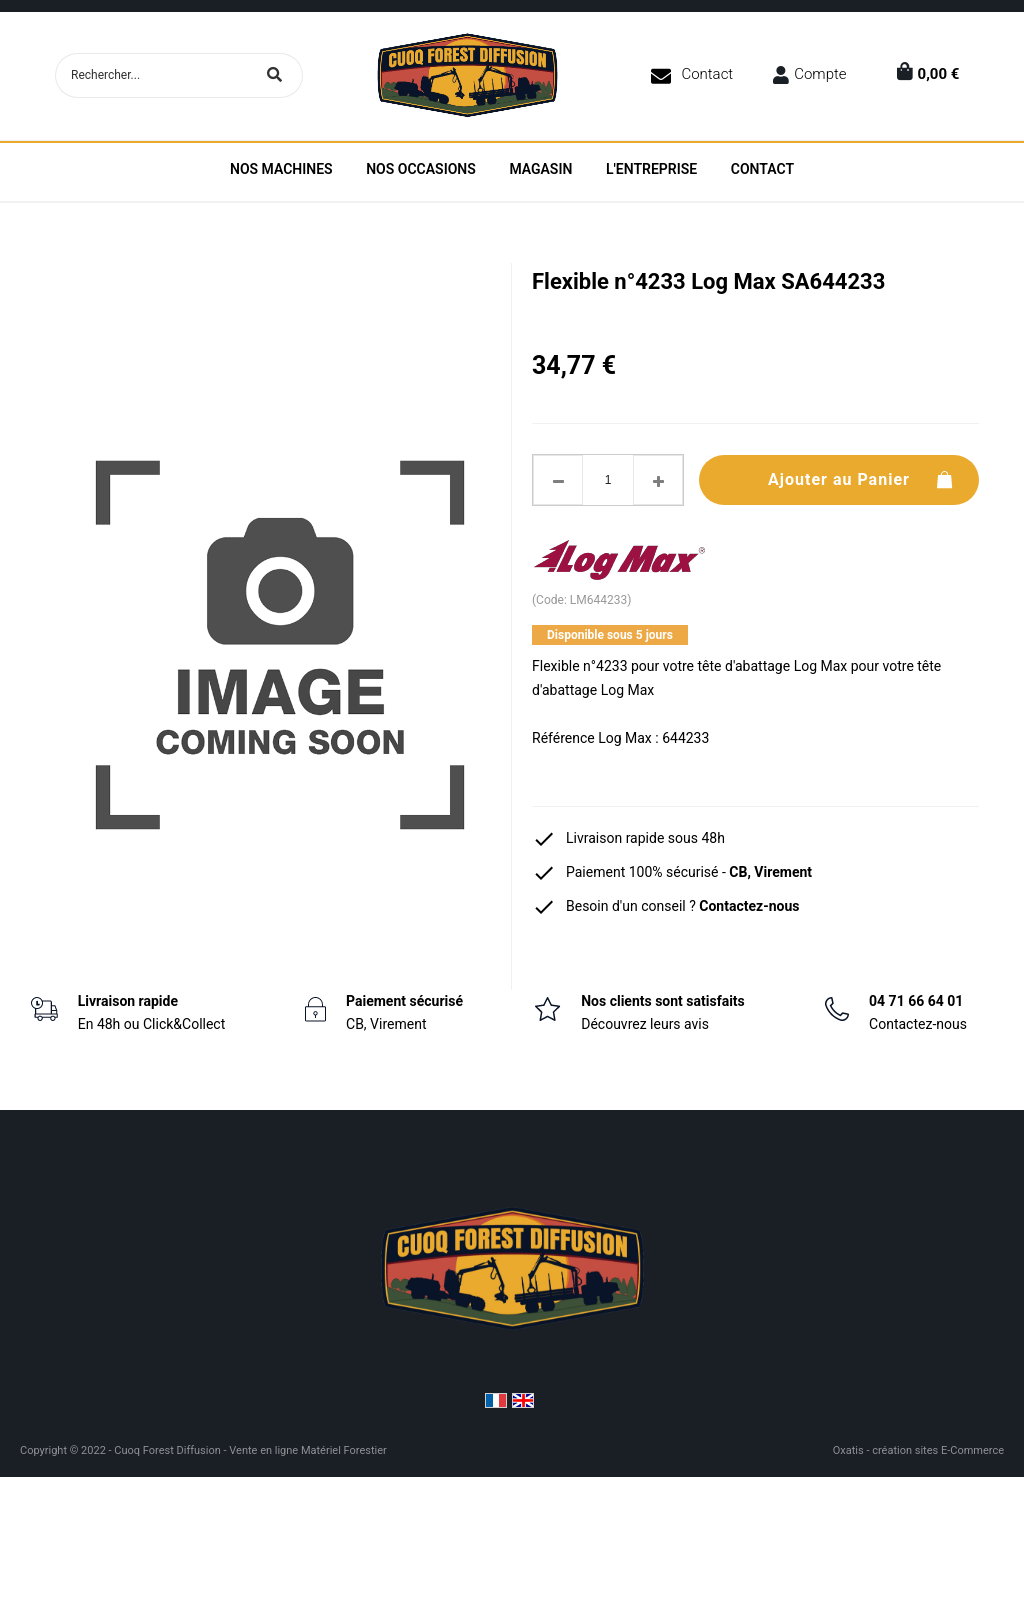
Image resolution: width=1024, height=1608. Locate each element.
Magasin (540, 169)
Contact (707, 74)
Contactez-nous (749, 906)
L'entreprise (651, 169)
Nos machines (281, 169)
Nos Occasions (421, 169)
